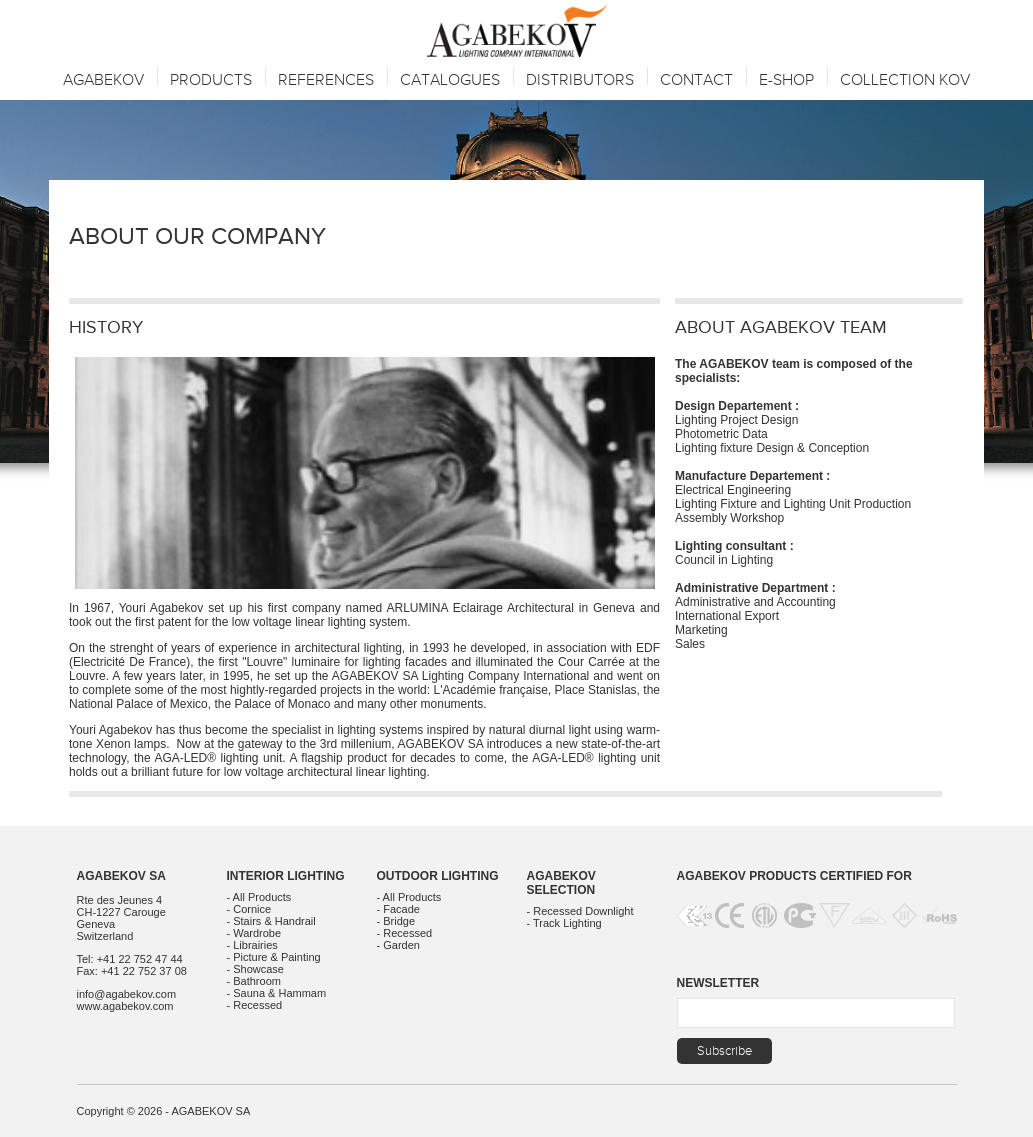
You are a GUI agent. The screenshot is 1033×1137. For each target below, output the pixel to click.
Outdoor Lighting (438, 876)
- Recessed (255, 1005)
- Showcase (255, 969)
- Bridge (396, 921)
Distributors (580, 80)
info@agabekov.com (127, 994)
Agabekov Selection (561, 883)
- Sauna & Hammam (277, 993)
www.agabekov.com (125, 1006)
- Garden (398, 945)
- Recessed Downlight (580, 911)
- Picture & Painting (274, 957)
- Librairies (252, 945)
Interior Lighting (286, 876)
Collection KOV (905, 80)
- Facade (398, 909)
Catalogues (450, 80)
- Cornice (249, 909)
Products (211, 80)
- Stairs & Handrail (271, 921)
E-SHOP (786, 80)
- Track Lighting (564, 923)
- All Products (259, 897)
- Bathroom (254, 981)
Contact (696, 80)
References (326, 80)
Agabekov (103, 80)
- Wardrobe (254, 933)
